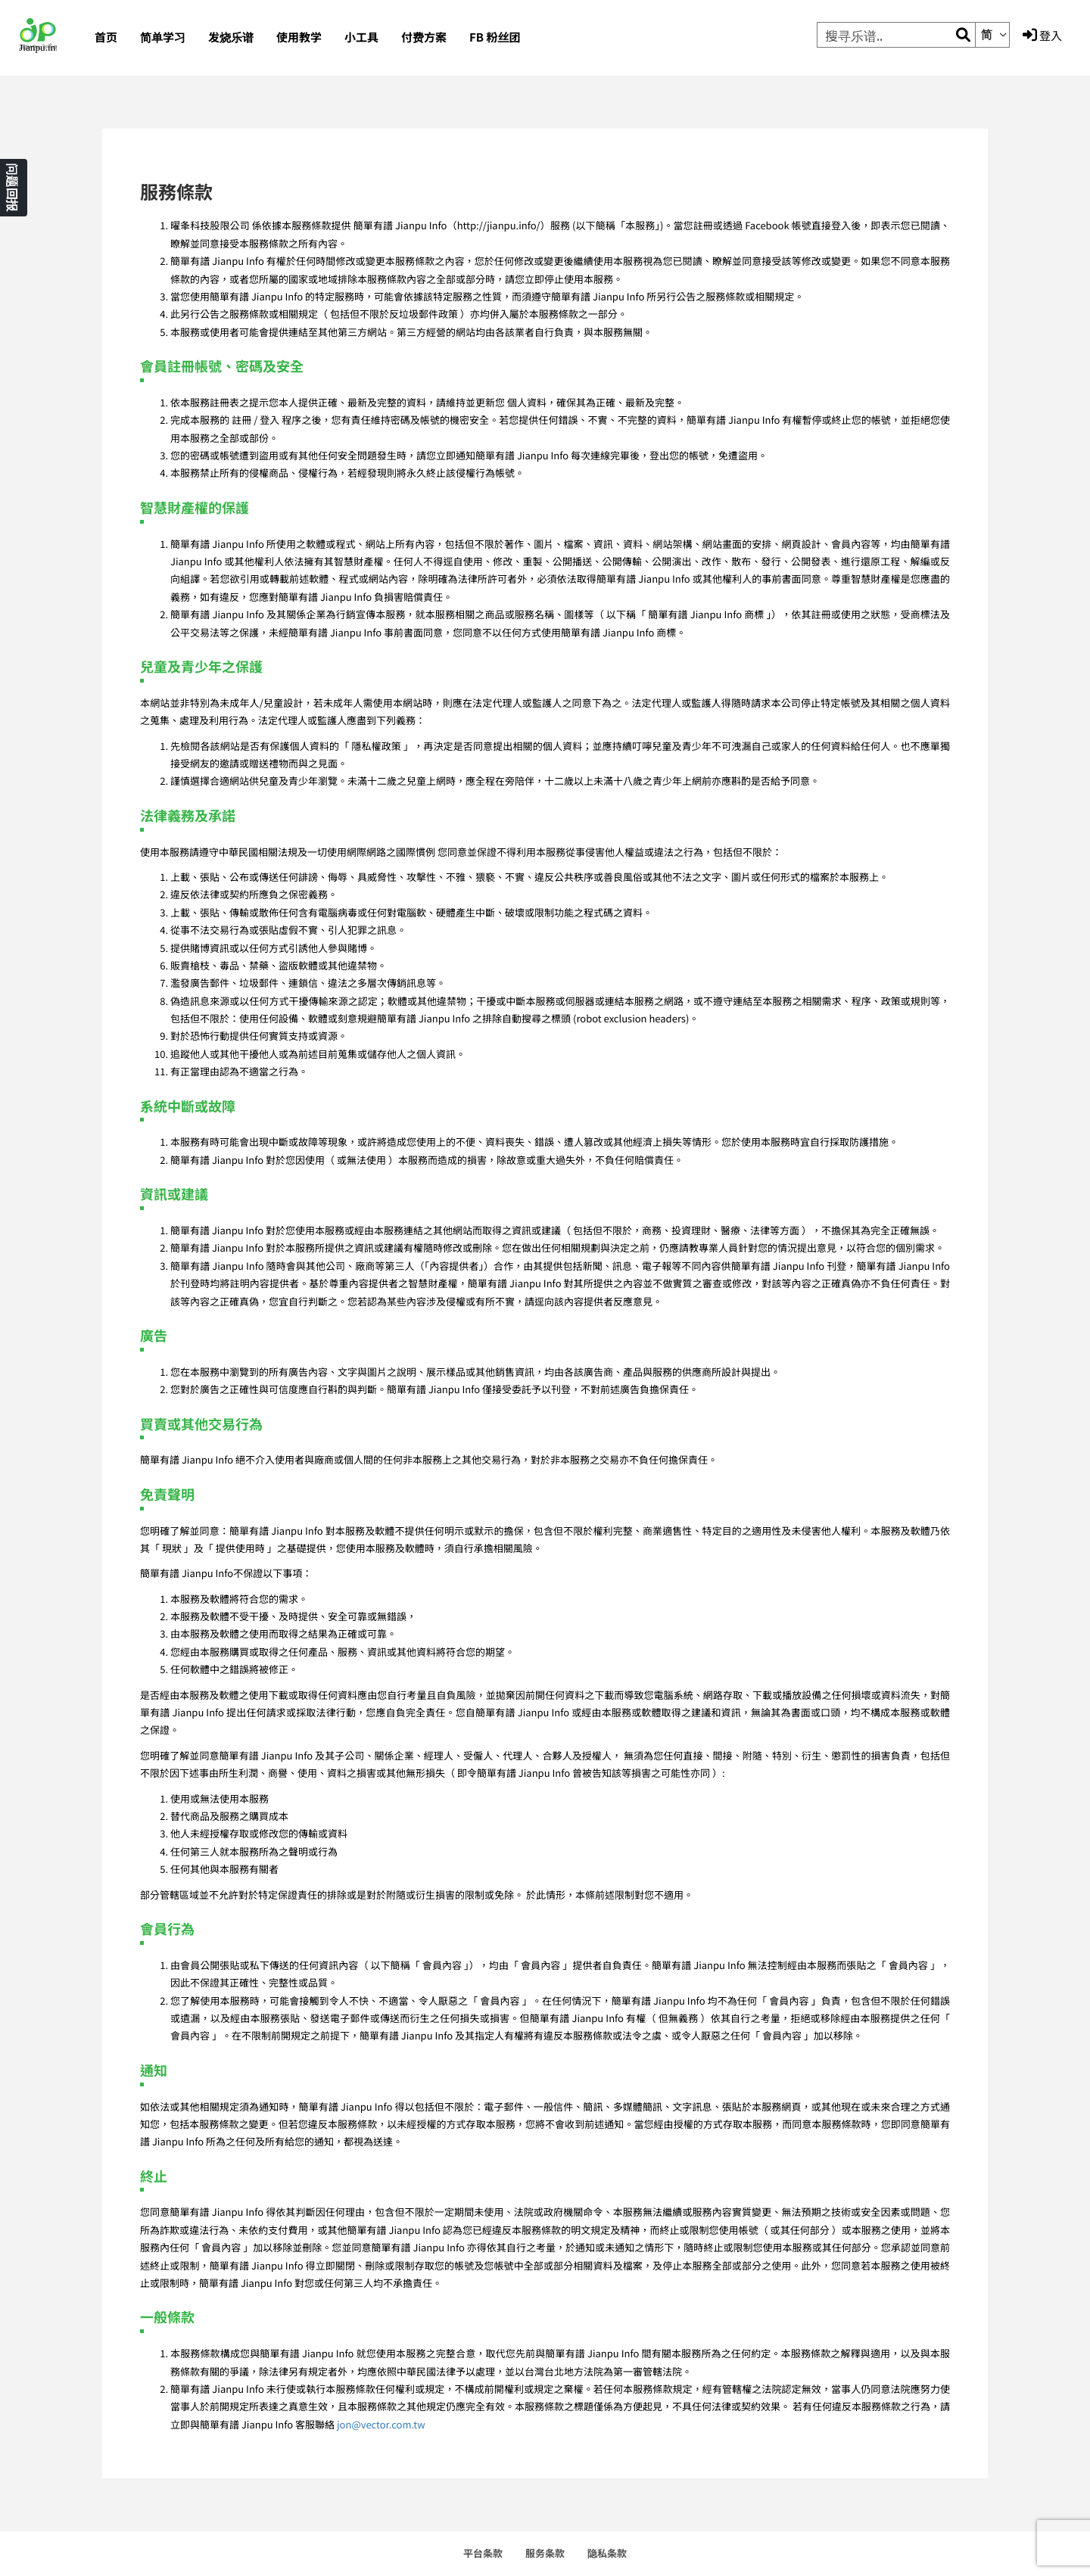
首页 (106, 37)
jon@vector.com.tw (381, 2424)
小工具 (361, 37)
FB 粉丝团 (494, 37)
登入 (1042, 35)
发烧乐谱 (231, 37)
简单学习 (162, 37)
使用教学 (299, 37)
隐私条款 (607, 2553)
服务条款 (545, 2553)
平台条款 (483, 2553)
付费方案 (424, 37)
